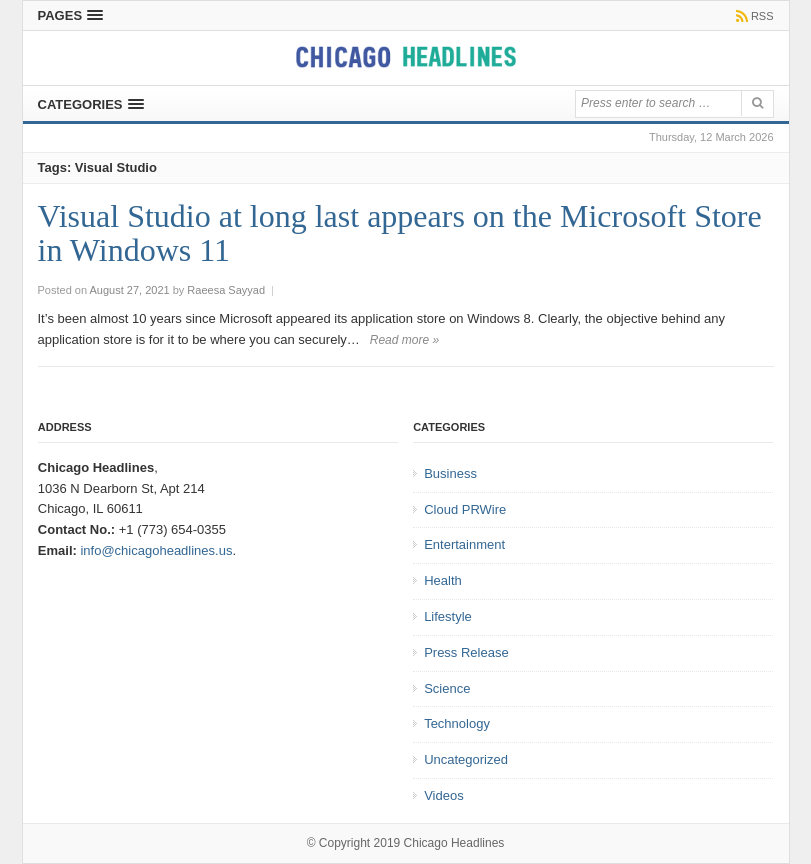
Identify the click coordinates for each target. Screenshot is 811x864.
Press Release (466, 652)
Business (450, 473)
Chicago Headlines (454, 843)
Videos (444, 795)
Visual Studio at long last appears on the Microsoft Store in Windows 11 (400, 233)
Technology (457, 723)
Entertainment (464, 544)
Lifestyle (448, 616)
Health (443, 580)
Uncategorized (466, 759)
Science (447, 688)
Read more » (404, 340)
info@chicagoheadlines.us (156, 550)
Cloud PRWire (465, 509)
